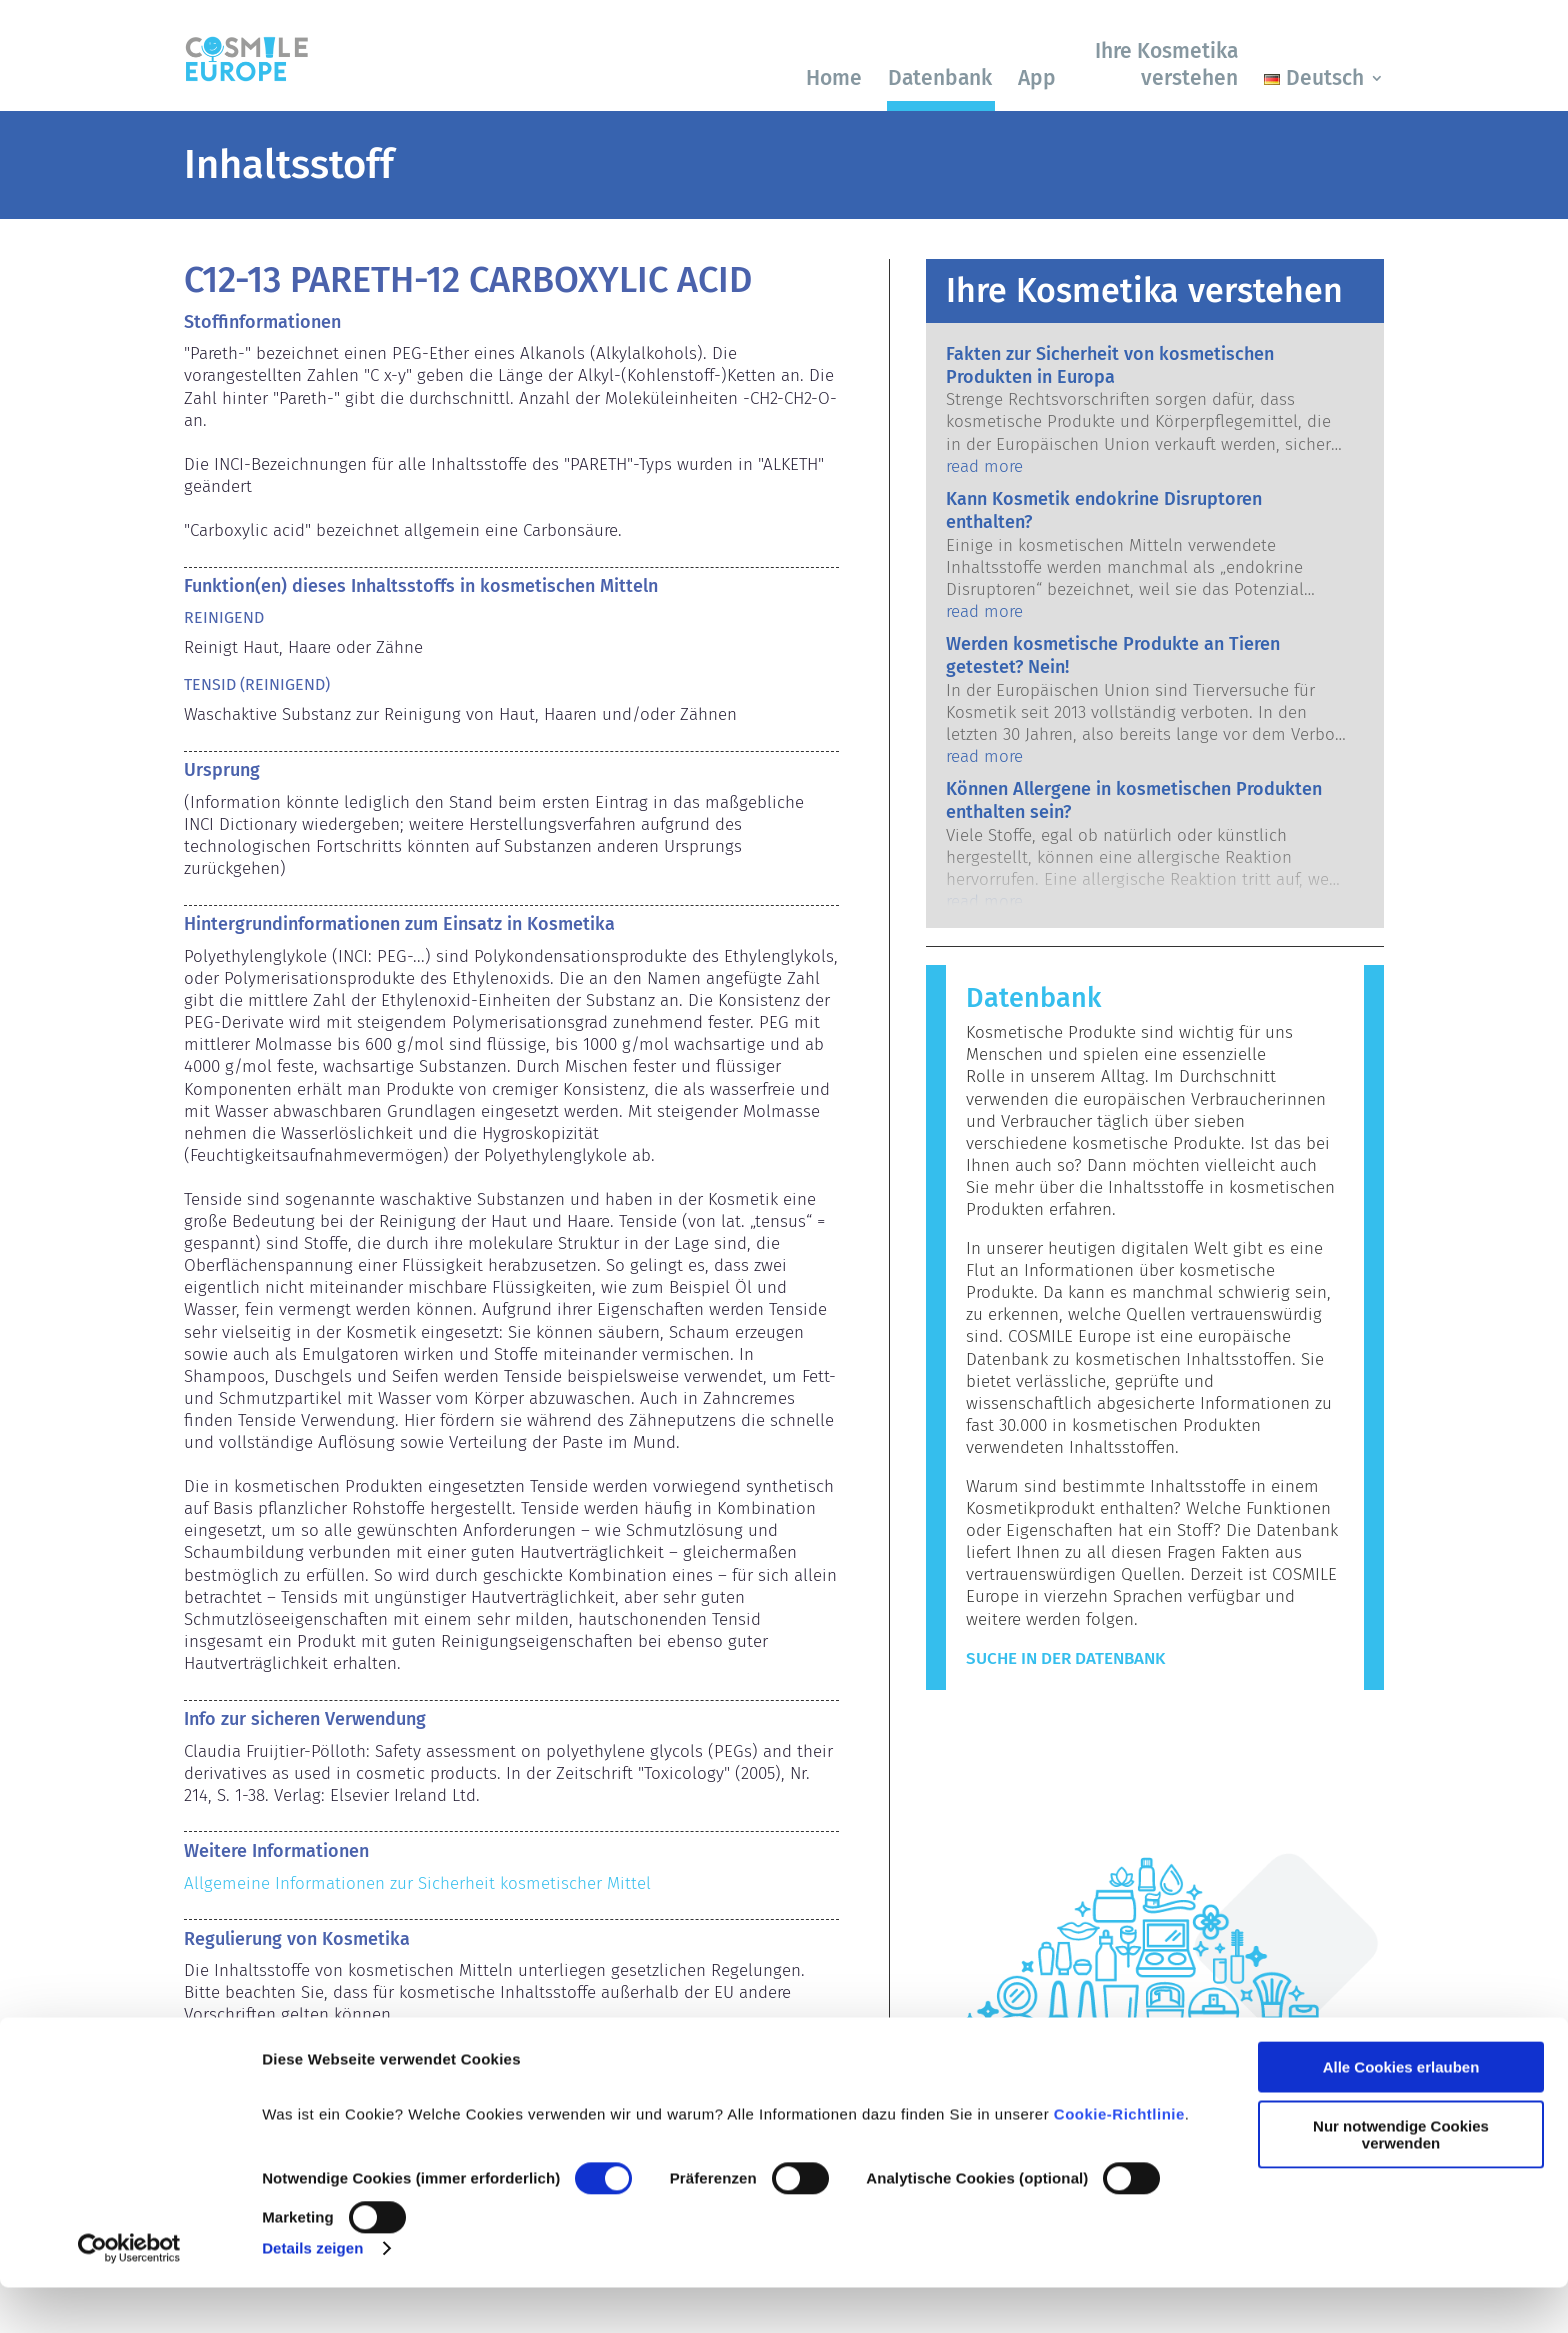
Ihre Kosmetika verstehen (1166, 64)
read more (984, 466)
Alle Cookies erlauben (1401, 2112)
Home (834, 78)
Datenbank (940, 78)
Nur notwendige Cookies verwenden (1401, 2179)
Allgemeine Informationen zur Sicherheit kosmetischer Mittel (417, 1883)
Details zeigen (312, 2293)
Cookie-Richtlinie (1119, 2159)
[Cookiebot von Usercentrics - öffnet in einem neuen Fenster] (129, 2294)
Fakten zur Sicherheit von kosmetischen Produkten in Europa (1110, 365)
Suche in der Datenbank (1065, 1658)
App (1037, 78)
